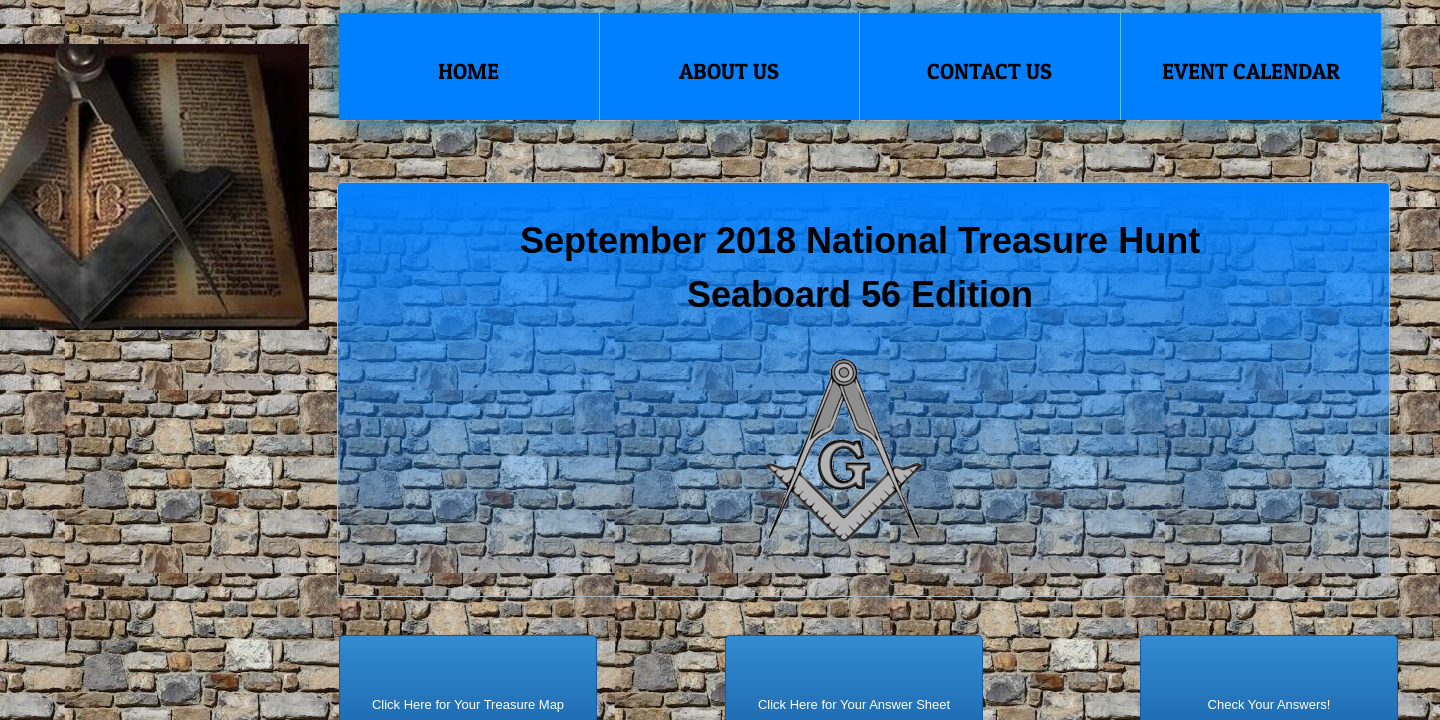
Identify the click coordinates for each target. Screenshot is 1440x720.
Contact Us (989, 71)
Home (468, 71)
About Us (729, 71)
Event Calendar (1251, 71)
